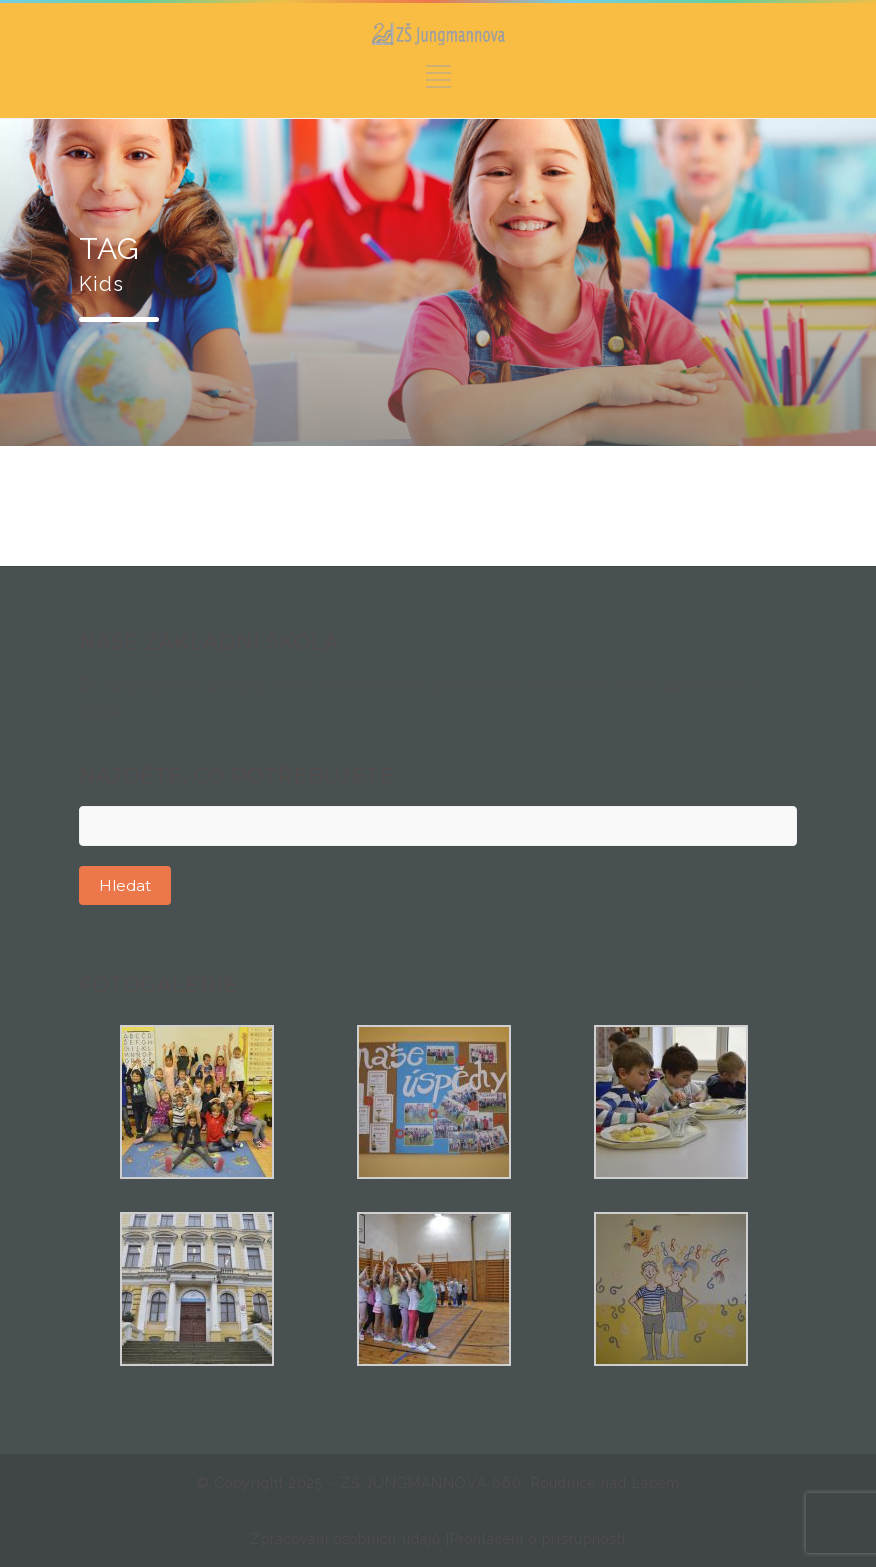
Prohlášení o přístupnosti (538, 1539)
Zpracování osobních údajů (348, 1539)
